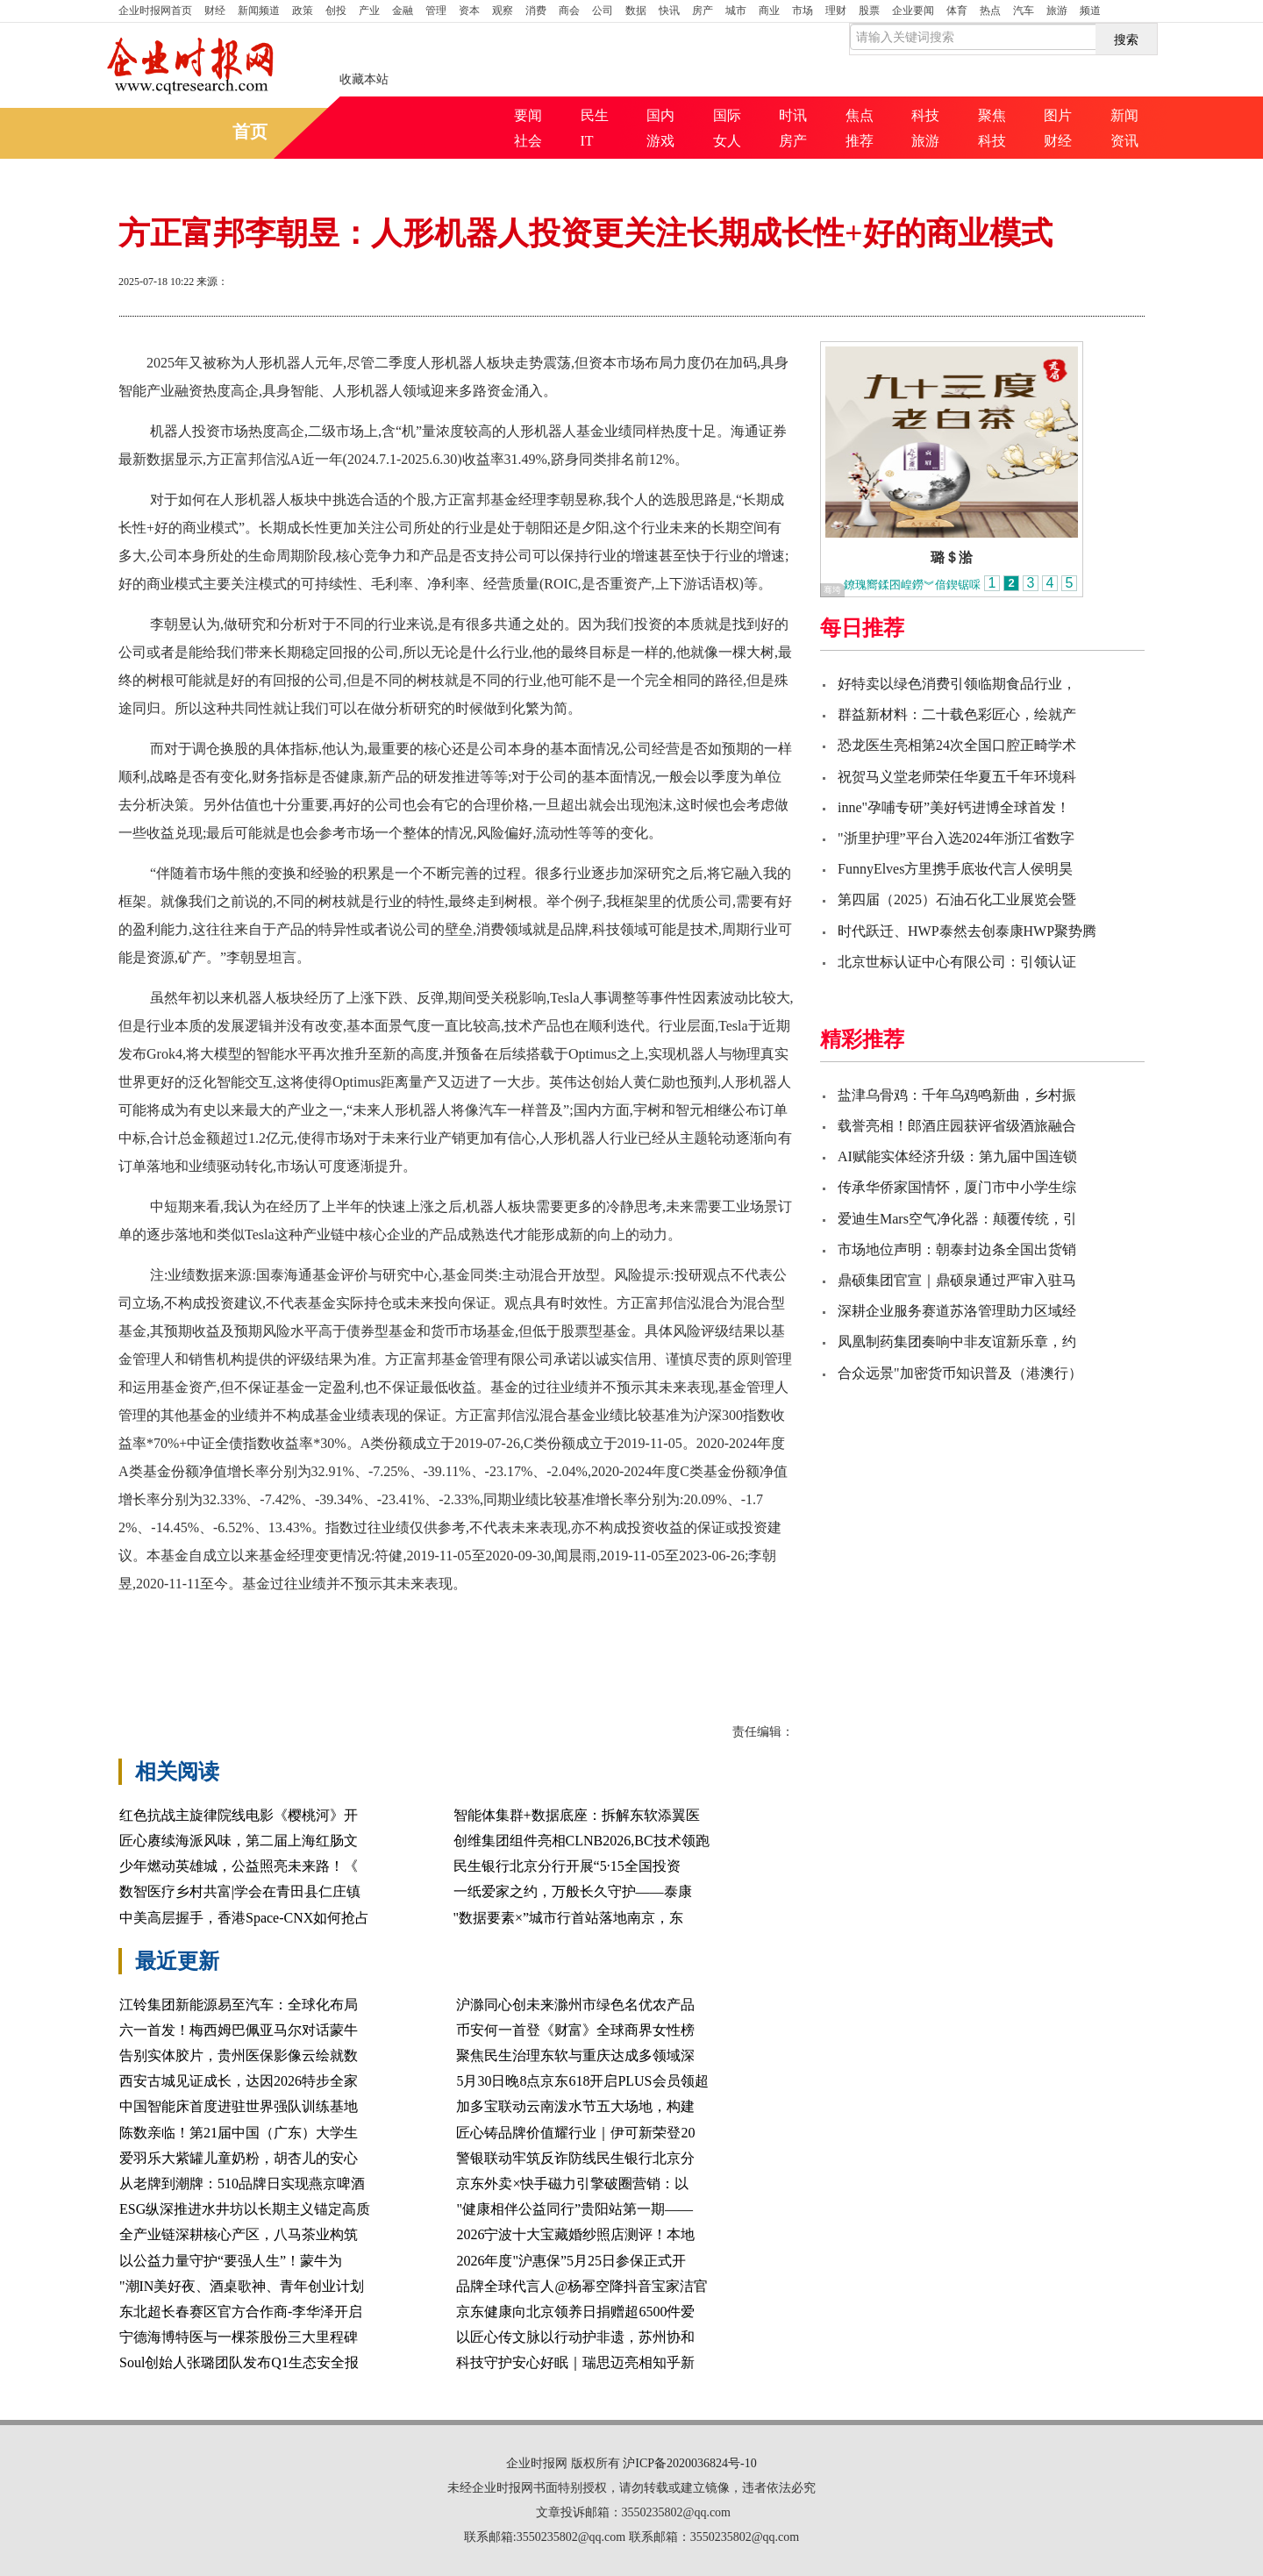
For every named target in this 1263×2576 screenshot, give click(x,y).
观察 (502, 10)
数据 (635, 10)
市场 (802, 10)
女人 (727, 140)
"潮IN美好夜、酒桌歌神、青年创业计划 (241, 2286)
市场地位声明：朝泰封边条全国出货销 (957, 1249)
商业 (769, 10)
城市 (735, 10)
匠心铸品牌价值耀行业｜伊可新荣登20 (575, 2132)
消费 (535, 10)
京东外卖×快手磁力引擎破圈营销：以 (572, 2183)
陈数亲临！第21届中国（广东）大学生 (238, 2132)
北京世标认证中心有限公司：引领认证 (957, 961)
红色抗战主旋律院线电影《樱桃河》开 (238, 1815)
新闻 (1124, 115)
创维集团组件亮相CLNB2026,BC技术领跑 (581, 1840)
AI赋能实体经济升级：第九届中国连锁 (957, 1156)
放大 (1037, 283)
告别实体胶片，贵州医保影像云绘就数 (238, 2055)
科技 (925, 115)
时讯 (793, 115)
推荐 (860, 140)
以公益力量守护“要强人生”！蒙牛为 (230, 2260)
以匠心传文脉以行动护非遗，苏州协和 (575, 2337)
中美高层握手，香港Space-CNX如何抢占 (244, 1917)
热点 (990, 10)
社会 (528, 140)
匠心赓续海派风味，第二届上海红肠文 (238, 1840)
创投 (335, 10)
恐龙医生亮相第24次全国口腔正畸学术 (957, 745)
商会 (569, 10)
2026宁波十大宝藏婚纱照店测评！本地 (575, 2234)
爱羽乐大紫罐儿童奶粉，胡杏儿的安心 (238, 2158)
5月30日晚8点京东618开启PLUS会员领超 (582, 2080)
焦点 (860, 115)
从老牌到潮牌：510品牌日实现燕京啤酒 (242, 2183)
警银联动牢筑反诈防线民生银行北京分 (575, 2158)
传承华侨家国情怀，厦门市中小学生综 (957, 1187)
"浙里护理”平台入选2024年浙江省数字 (956, 838)
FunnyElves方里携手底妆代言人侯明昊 (955, 868)
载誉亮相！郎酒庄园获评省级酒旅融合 (957, 1125)
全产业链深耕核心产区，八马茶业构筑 (238, 2234)
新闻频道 (259, 10)
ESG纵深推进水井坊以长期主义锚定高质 (244, 2208)
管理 (435, 10)
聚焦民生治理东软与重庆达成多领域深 (575, 2055)
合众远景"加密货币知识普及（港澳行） (960, 1373)
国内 (660, 115)
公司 (602, 10)
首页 (155, 10)
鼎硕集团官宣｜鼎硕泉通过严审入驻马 (957, 1280)
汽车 (1023, 10)
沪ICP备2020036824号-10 (689, 2463)
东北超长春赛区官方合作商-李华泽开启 (240, 2311)
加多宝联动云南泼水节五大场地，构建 (575, 2106)
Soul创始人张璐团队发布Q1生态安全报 (239, 2362)
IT (587, 140)
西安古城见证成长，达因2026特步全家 (238, 2080)
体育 (956, 10)
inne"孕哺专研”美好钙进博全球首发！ (954, 807)
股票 (869, 10)
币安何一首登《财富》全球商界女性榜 (575, 2030)
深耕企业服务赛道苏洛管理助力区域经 (957, 1310)
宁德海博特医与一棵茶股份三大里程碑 (238, 2337)
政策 (302, 10)
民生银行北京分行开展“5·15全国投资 (567, 1866)
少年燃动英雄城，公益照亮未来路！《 (238, 1866)
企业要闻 (913, 10)
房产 (702, 10)
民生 (595, 115)
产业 (369, 10)
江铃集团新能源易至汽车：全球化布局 (238, 2004)
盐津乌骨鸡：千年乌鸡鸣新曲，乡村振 (957, 1095)
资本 (469, 10)
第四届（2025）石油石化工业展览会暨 (957, 899)
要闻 (528, 115)
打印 (974, 283)
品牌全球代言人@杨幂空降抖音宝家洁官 (582, 2286)
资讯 (1124, 140)
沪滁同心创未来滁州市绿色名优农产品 (575, 2004)
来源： (212, 281)
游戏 (660, 140)
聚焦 (992, 115)
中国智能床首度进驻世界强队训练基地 (238, 2106)
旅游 (1056, 10)
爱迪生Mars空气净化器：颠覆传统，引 (957, 1218)
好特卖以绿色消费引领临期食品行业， (957, 683)
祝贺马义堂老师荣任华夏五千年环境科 (957, 776)
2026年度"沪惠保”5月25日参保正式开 (571, 2260)
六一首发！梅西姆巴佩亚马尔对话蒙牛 (238, 2030)
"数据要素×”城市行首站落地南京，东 (568, 1917)
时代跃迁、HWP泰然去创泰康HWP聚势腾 (967, 931)
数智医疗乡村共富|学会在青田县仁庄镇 (239, 1891)
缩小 (1100, 283)
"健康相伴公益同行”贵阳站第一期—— (574, 2208)
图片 (1058, 115)
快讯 (669, 10)
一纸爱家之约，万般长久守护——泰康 (572, 1891)
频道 (1090, 10)
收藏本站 (364, 79)
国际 (727, 115)
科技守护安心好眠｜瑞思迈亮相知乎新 (575, 2362)
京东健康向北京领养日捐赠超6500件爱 (575, 2311)
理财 (835, 10)
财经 (214, 10)
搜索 (1126, 39)
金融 (402, 10)
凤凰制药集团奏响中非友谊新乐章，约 (957, 1341)
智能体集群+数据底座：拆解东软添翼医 (576, 1815)
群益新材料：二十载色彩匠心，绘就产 (957, 714)
